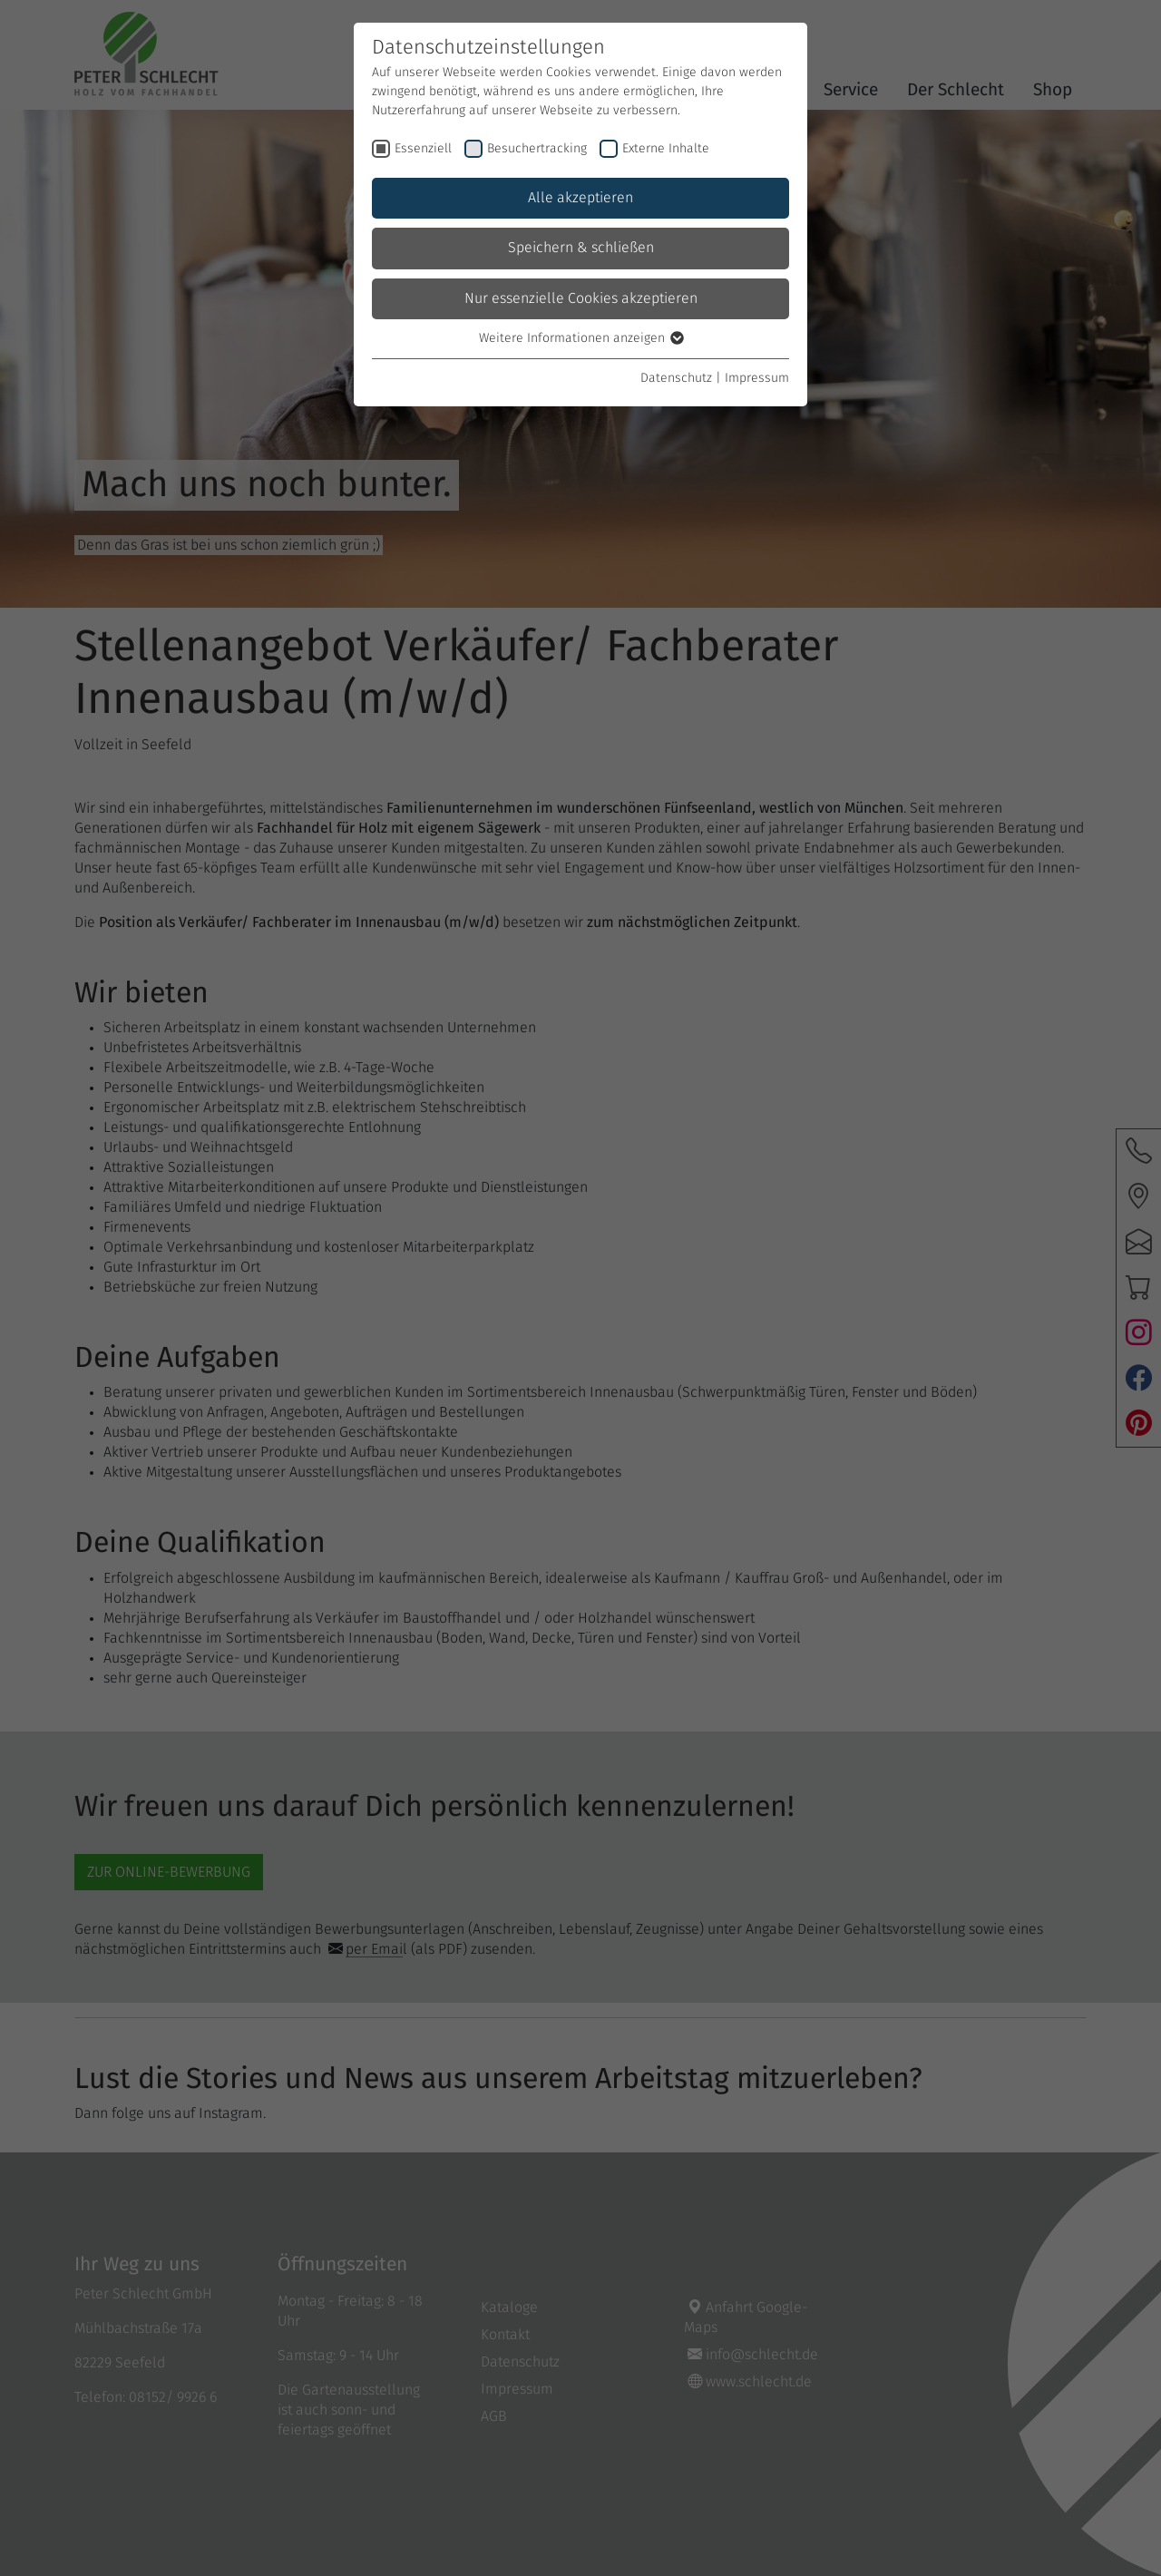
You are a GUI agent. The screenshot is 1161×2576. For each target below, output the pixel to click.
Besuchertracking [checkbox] (537, 148)
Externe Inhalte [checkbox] (665, 148)
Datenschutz (676, 378)
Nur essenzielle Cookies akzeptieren (581, 298)
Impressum (757, 378)
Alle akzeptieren (580, 197)
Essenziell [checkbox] (423, 148)
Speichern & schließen (581, 247)
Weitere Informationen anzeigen (580, 338)
